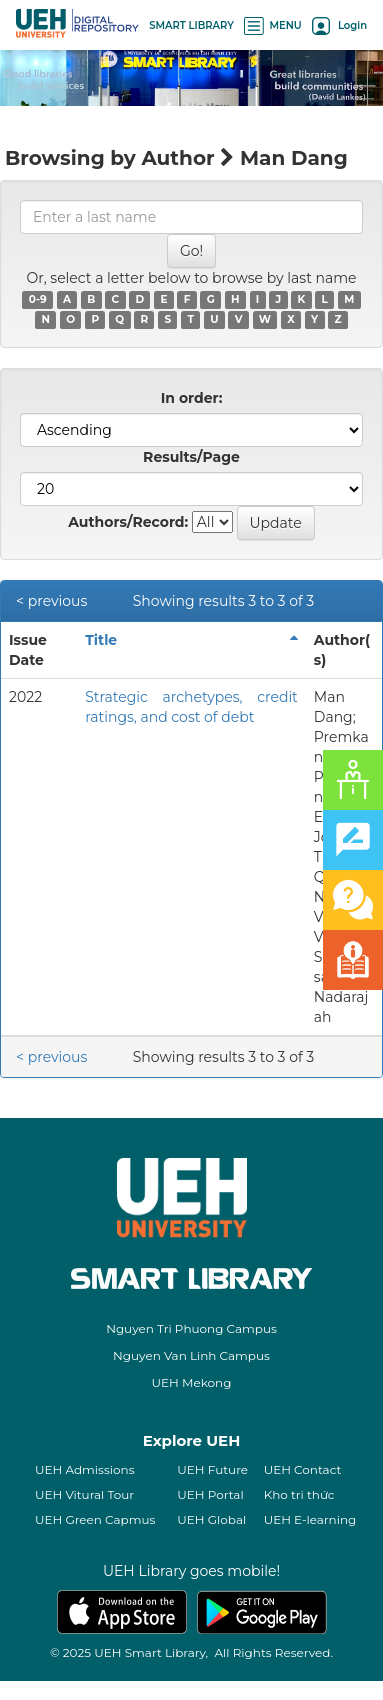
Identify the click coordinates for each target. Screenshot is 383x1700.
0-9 (38, 299)
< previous (51, 601)
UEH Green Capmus (95, 1519)
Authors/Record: (128, 522)
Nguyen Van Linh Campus (191, 1355)
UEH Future (212, 1469)
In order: (192, 398)
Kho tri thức (299, 1494)
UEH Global (211, 1519)
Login (339, 25)
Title (101, 640)
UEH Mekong (192, 1382)
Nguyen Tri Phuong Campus (191, 1328)
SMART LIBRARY (191, 25)
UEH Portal (210, 1494)
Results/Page (191, 457)
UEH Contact (303, 1469)
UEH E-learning (310, 1519)
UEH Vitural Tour (84, 1494)
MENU (273, 25)
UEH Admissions (85, 1469)
